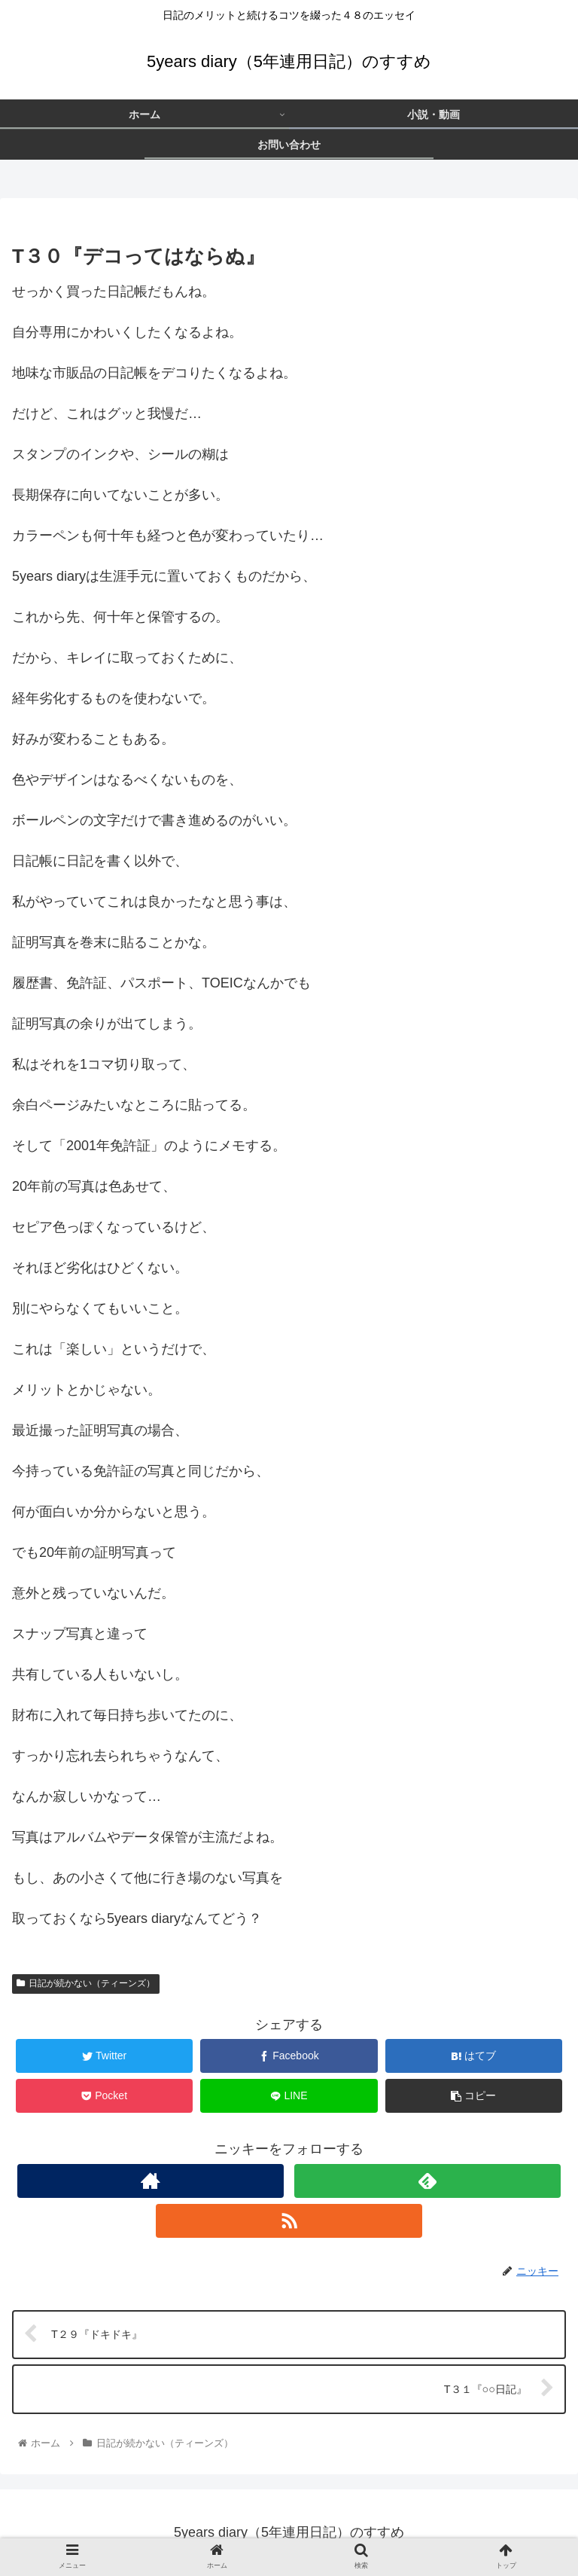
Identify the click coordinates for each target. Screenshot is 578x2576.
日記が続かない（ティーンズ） (86, 1983)
